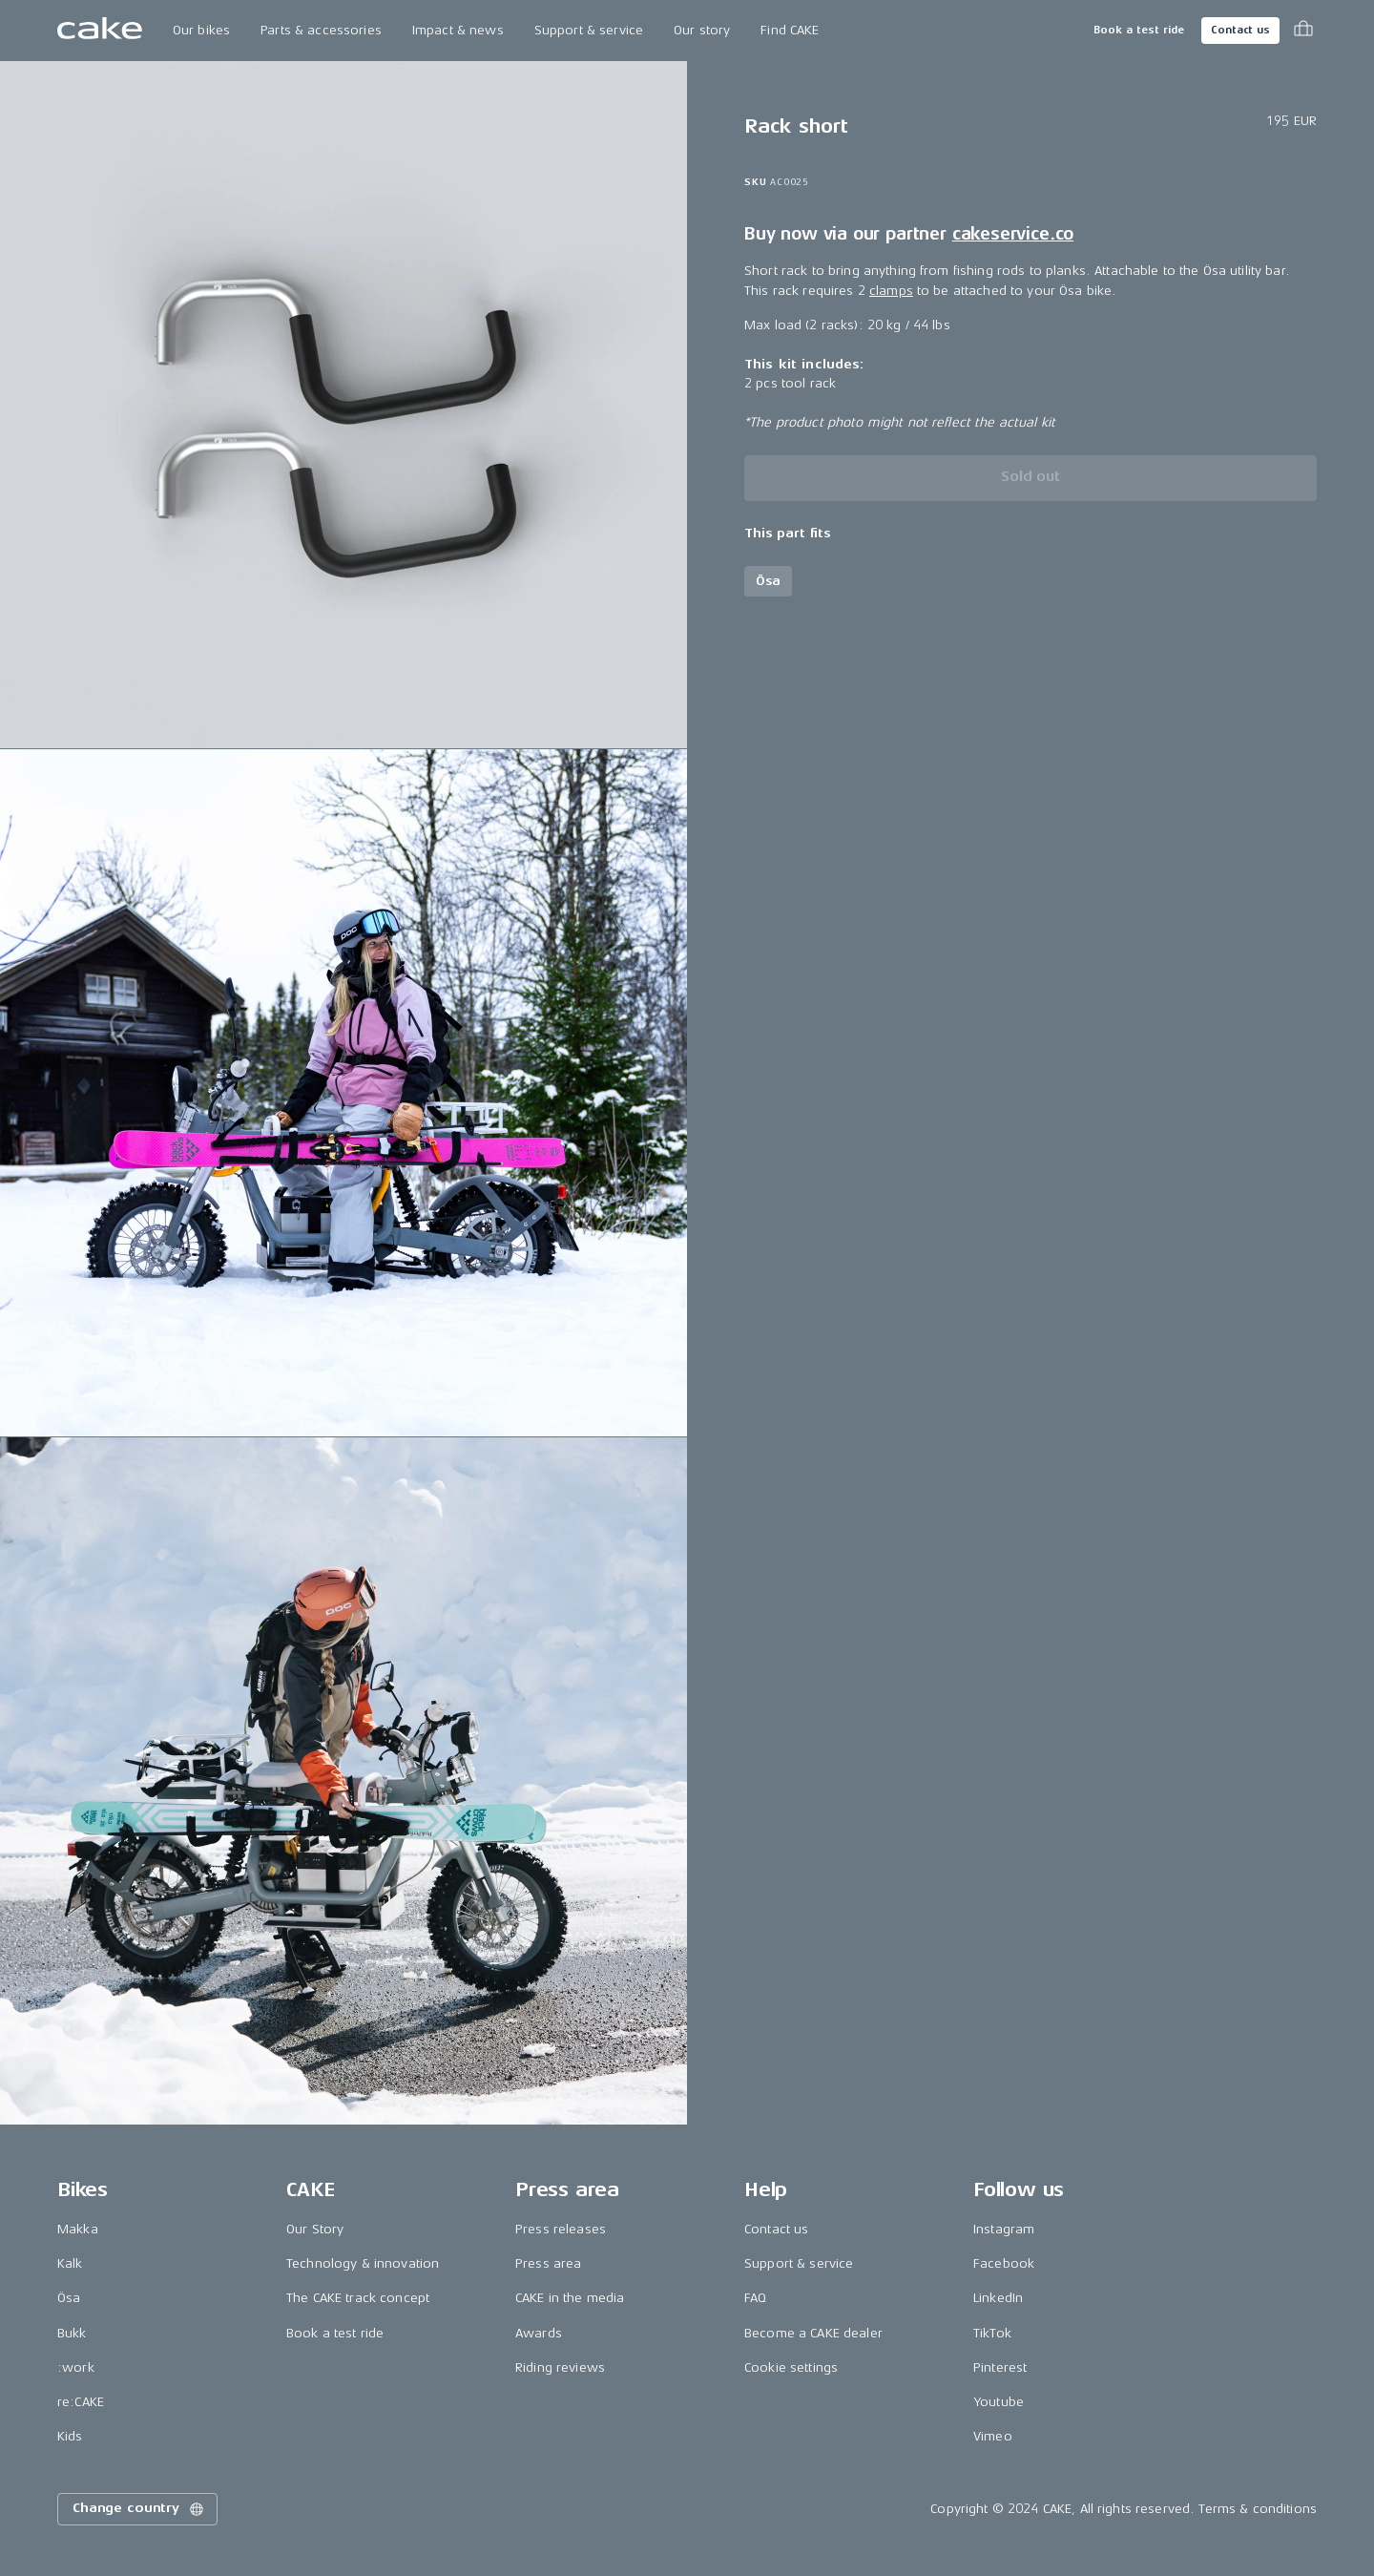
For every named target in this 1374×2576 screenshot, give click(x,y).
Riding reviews (560, 2367)
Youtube (998, 2402)
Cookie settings (791, 2367)
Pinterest (1000, 2367)
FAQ (755, 2298)
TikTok (992, 2333)
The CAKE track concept (357, 2298)
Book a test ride (1138, 30)
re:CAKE (80, 2402)
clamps (891, 290)
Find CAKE (789, 30)
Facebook (1003, 2263)
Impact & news (458, 30)
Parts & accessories (321, 30)
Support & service (588, 30)
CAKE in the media (569, 2298)
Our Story (315, 2229)
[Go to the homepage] (99, 30)
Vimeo (992, 2436)
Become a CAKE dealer (813, 2333)
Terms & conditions (1257, 2509)
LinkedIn (998, 2298)
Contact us (1240, 30)
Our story (702, 30)
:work (75, 2367)
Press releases (560, 2229)
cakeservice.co (1012, 233)
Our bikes (201, 30)
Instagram (1003, 2229)
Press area (548, 2263)
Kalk (70, 2263)
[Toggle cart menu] (1303, 30)
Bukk (72, 2333)
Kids (70, 2436)
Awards (538, 2333)
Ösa (68, 2298)
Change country (139, 2509)
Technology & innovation (362, 2263)
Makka (77, 2229)
